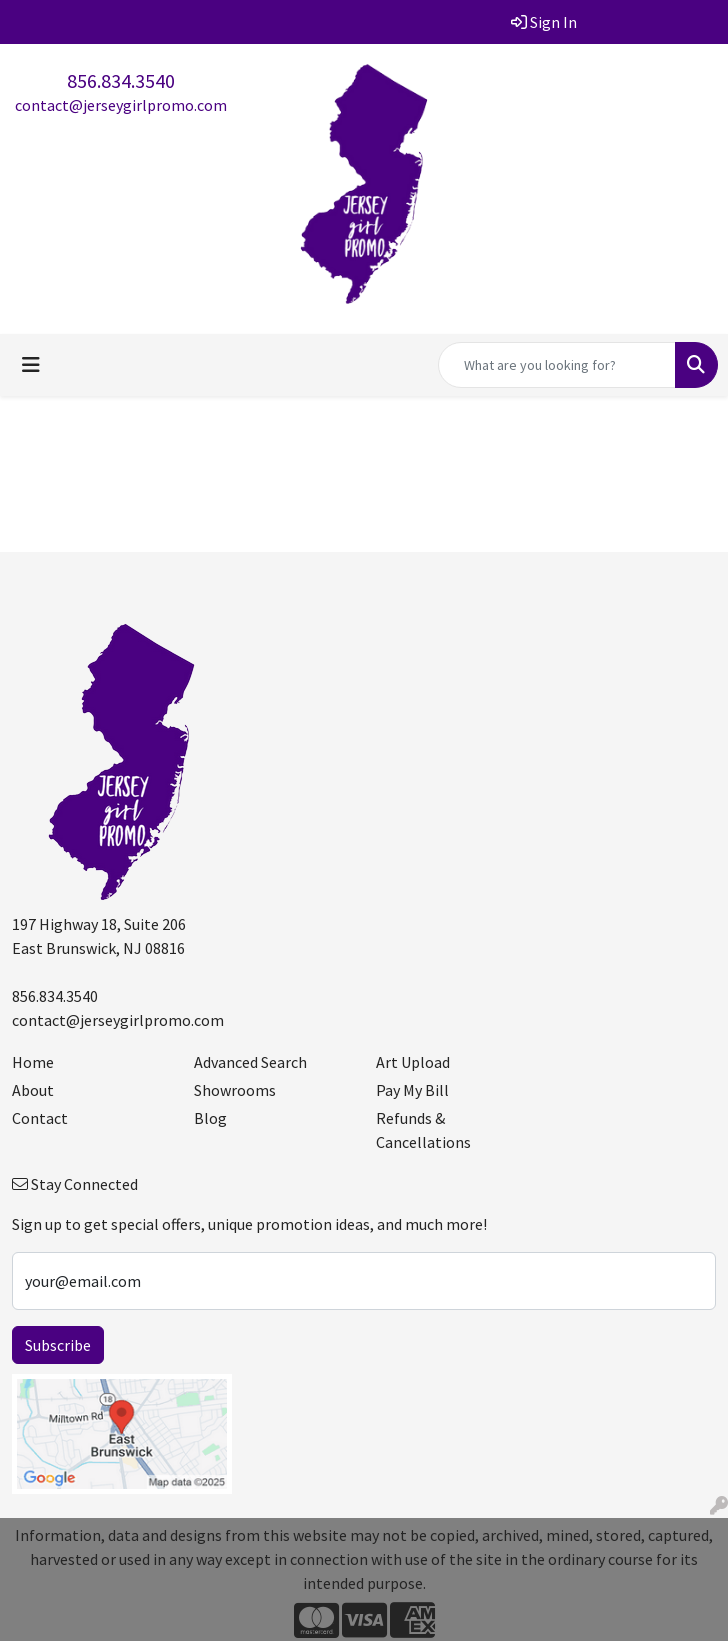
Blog (210, 1118)
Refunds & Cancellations (423, 1130)
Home (33, 1062)
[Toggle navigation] (31, 365)
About (33, 1090)
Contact (40, 1118)
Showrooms (235, 1090)
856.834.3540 (121, 80)
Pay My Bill (412, 1090)
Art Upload (413, 1062)
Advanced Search (250, 1062)
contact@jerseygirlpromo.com (121, 105)
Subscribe (58, 1345)
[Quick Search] (557, 365)
